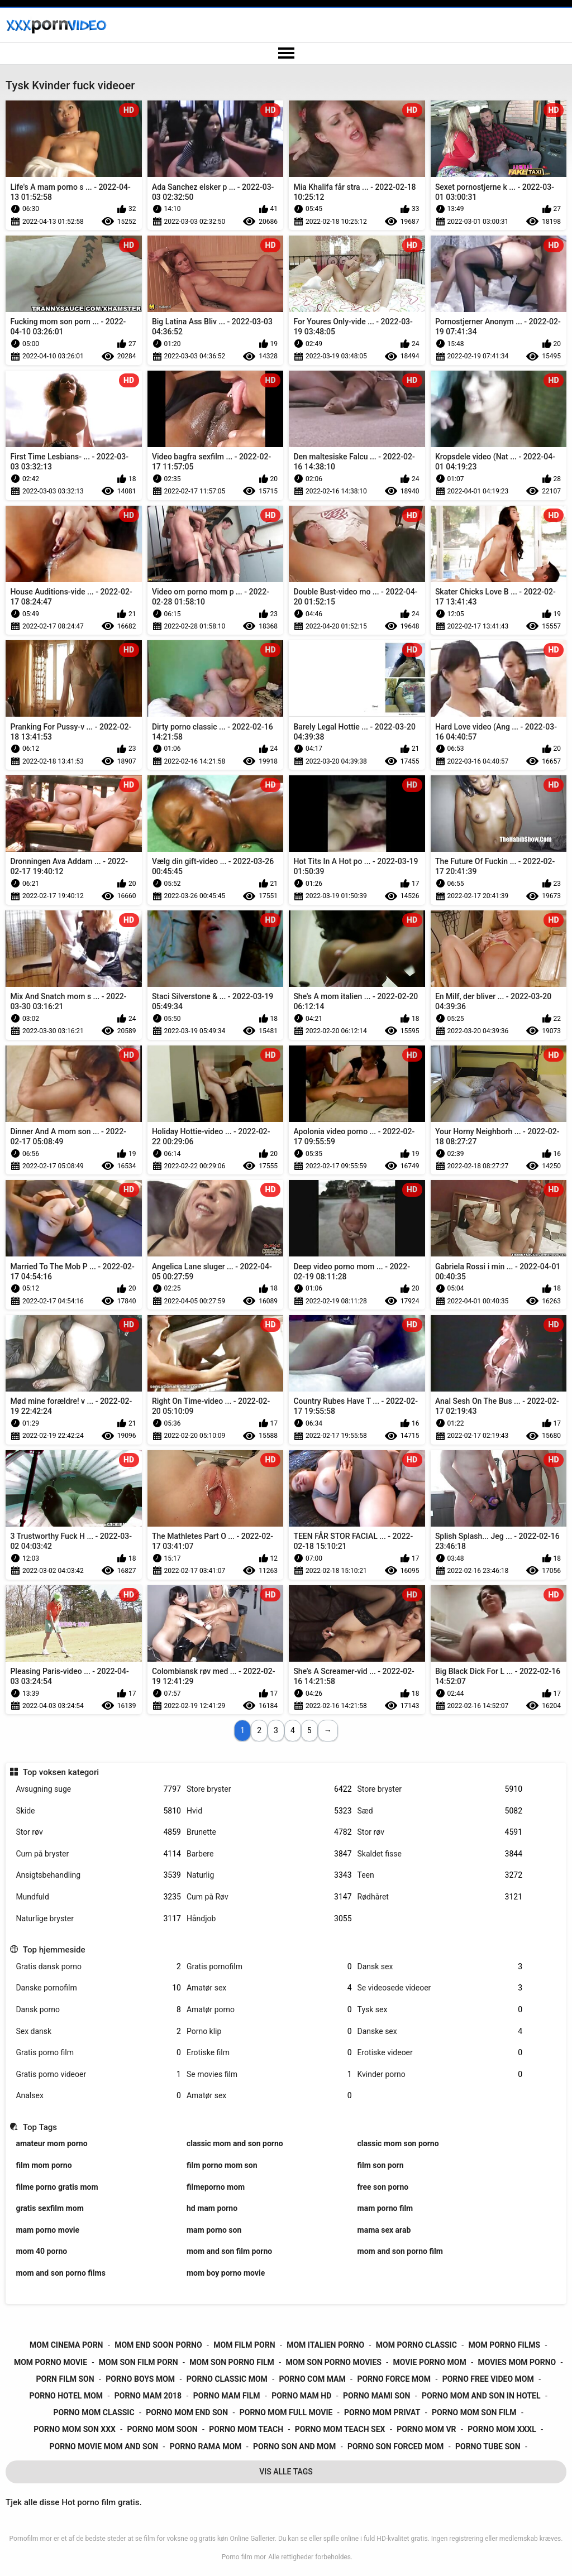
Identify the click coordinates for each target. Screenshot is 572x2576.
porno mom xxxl (502, 2429)
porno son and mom (294, 2446)
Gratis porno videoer (98, 2074)
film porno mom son (222, 2165)
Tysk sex (440, 2009)
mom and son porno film (400, 2251)
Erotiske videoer (440, 2052)
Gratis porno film (98, 2052)
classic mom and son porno (235, 2143)
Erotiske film (269, 2052)
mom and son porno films (60, 2272)
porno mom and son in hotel (481, 2395)
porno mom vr (426, 2429)
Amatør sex (269, 1988)
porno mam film (226, 2395)
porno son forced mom (395, 2446)
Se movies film (269, 2074)
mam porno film (385, 2208)
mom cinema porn (66, 2344)
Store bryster (269, 1789)
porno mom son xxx (75, 2429)
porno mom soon (162, 2429)
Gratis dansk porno (98, 1966)
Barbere (269, 1854)
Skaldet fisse (440, 1854)
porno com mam (312, 2378)
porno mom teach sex (340, 2429)
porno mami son (376, 2395)
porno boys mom (140, 2378)
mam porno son (214, 2229)
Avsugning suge (98, 1789)
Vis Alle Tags (286, 2471)
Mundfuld (98, 1897)
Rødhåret (440, 1897)
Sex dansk (98, 2031)
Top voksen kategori (61, 1772)
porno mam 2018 (148, 2395)
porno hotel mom (66, 2395)
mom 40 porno (41, 2251)
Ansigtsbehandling (98, 1875)
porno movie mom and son (104, 2446)
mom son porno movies (333, 2362)
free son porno (383, 2186)
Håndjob (269, 1918)
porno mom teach (246, 2429)
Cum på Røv (269, 1897)
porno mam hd (301, 2395)
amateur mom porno (51, 2143)
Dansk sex (440, 1966)
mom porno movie (50, 2362)
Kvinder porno (440, 2074)
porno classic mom (227, 2378)
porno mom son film (474, 2412)
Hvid (269, 1811)
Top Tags (40, 2127)
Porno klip (269, 2031)
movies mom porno (517, 2362)
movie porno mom (429, 2362)
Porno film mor (244, 2557)
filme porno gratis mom (57, 2186)
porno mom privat (382, 2412)
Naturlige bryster (98, 1918)
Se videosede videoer (440, 1988)
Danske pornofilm (98, 1988)
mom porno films (505, 2344)
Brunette (269, 1832)
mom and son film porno (229, 2251)
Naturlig (269, 1875)
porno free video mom (488, 2378)
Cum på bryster (98, 1854)
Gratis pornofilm (269, 1966)
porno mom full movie (286, 2412)
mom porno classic (416, 2344)
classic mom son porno (398, 2143)
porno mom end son (187, 2412)
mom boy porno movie (226, 2272)
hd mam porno (212, 2208)
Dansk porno (98, 2009)
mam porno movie (47, 2229)
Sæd (440, 1811)
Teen (440, 1875)
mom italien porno (325, 2344)
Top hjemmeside (54, 1950)
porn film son (65, 2378)
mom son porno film (231, 2362)
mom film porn (244, 2344)
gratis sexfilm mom (49, 2208)
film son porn (381, 2165)
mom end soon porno (158, 2344)
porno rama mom (205, 2446)
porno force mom (394, 2378)
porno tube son (488, 2446)
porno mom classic (94, 2412)
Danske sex (440, 2031)
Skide (98, 1811)
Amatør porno (269, 2009)
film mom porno (44, 2165)
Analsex (98, 2095)
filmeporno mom (216, 2186)
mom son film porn (138, 2362)
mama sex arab (384, 2229)
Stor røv (98, 1832)
